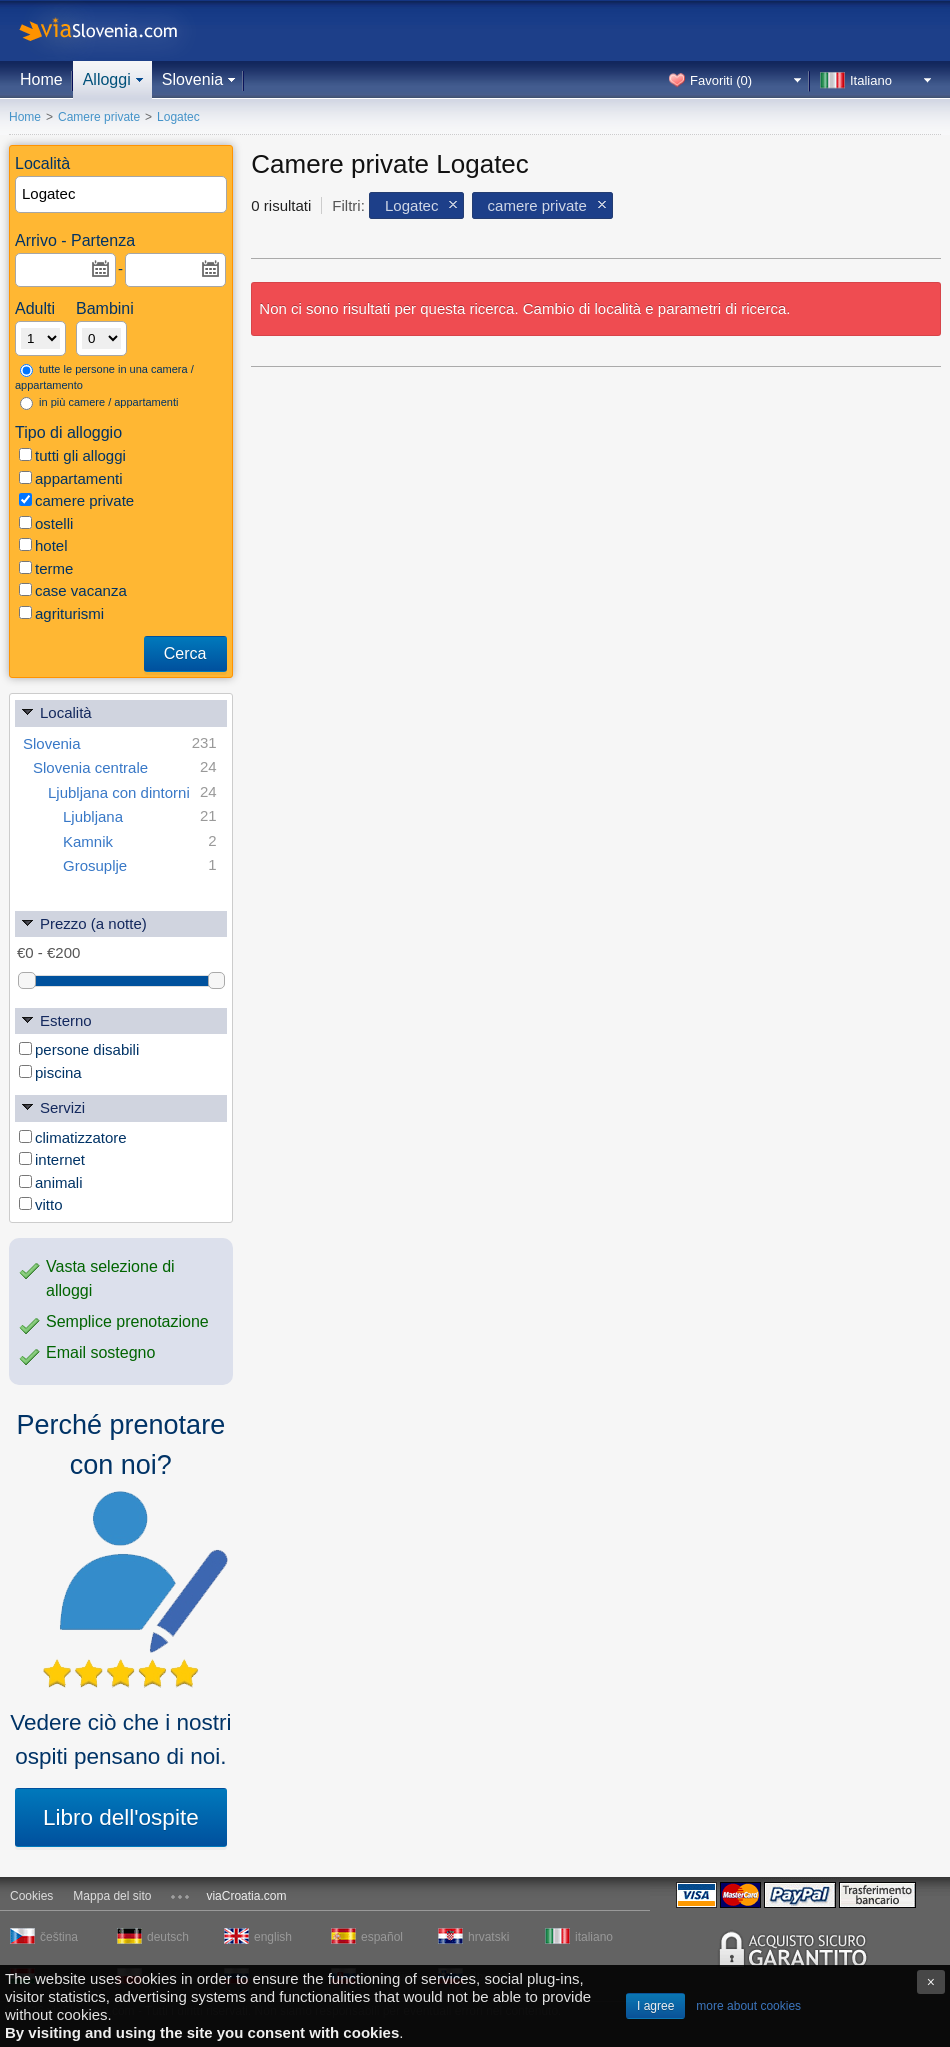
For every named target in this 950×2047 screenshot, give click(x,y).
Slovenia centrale (125, 767)
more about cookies (748, 2006)
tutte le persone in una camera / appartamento (104, 377)
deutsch (168, 1937)
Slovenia (192, 79)
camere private (76, 500)
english (273, 1937)
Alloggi (107, 79)
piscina (50, 1072)
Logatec (411, 205)
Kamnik (140, 841)
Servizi (52, 1106)
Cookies (31, 1896)
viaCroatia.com (246, 1896)
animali (51, 1182)
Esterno (56, 1019)
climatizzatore (73, 1137)
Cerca (185, 653)
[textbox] (122, 194)
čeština (59, 1937)
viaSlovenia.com (115, 30)
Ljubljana (140, 816)
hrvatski (488, 1937)
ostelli (46, 523)
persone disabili (79, 1049)
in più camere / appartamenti (99, 403)
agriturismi (61, 613)
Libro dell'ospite (121, 1817)
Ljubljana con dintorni (132, 792)
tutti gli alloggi (72, 455)
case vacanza (73, 590)
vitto (41, 1204)
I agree (655, 2006)
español (382, 1937)
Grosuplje (140, 865)
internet (52, 1159)
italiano (594, 1937)
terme (46, 568)
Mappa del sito (112, 1896)
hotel (43, 545)
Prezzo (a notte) (83, 922)
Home (41, 79)
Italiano (871, 80)
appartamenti (71, 478)
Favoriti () (721, 80)
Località (56, 711)
